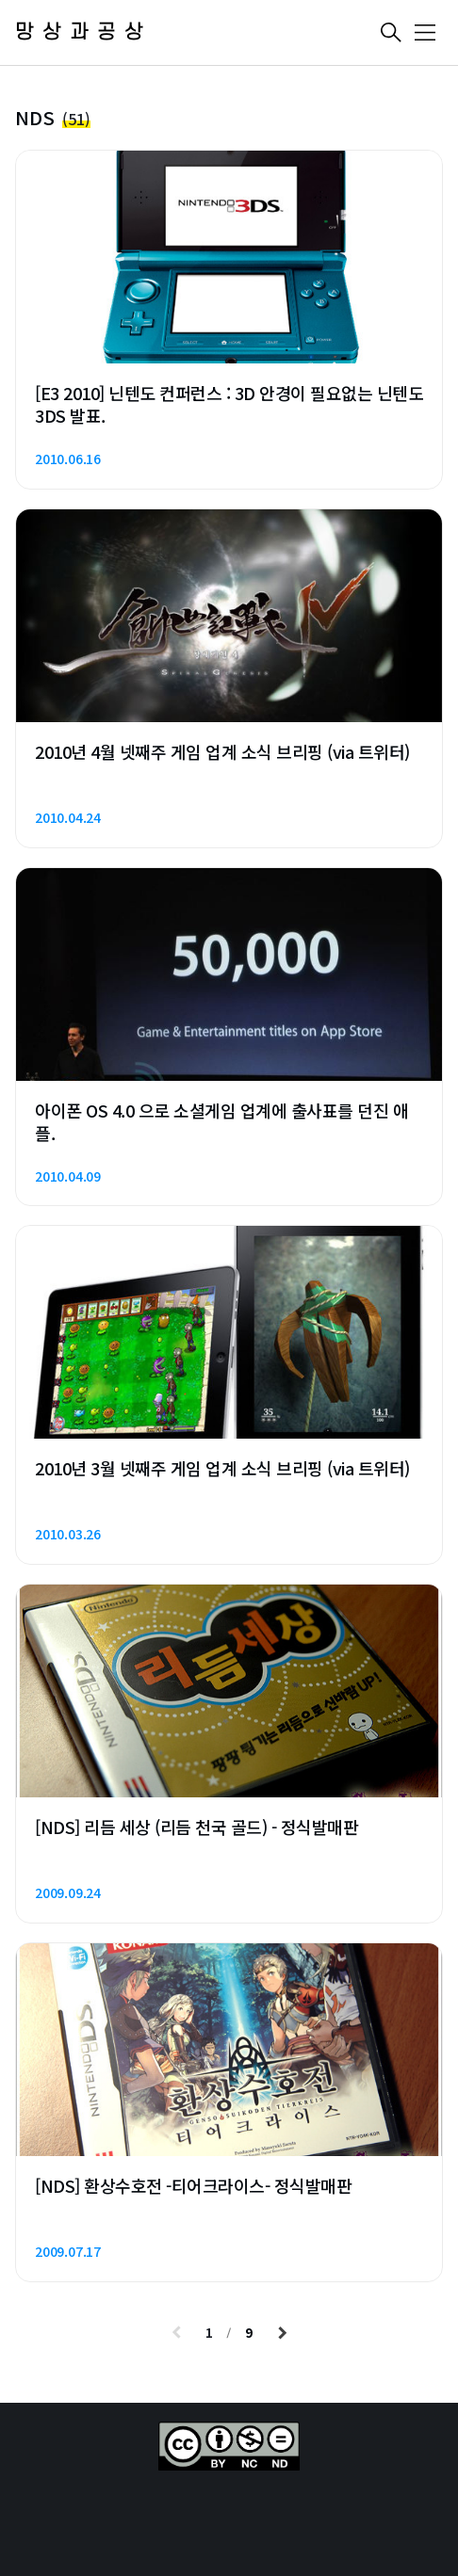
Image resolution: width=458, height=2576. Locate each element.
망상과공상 (83, 32)
